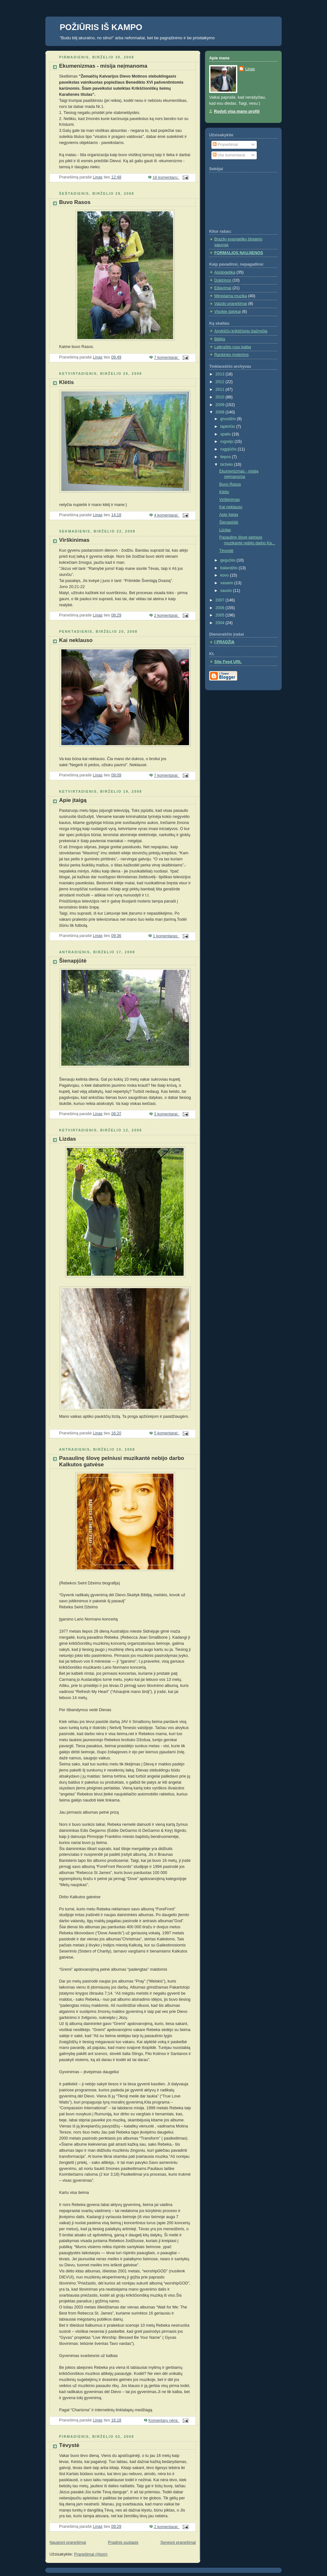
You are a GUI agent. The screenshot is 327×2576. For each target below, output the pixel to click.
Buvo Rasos (74, 202)
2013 (221, 374)
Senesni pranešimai (178, 2542)
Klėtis (66, 382)
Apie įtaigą (73, 800)
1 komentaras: (166, 936)
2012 (221, 382)
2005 (221, 615)
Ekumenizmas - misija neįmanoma (103, 66)
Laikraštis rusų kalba (232, 347)
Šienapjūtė (73, 961)
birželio (227, 464)
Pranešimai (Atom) (90, 2554)
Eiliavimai (222, 288)
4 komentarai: (166, 515)
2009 (221, 405)
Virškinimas (74, 540)
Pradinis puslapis (123, 2542)
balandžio (229, 568)
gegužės (228, 560)
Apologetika (224, 272)
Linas (250, 69)
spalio (226, 434)
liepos (226, 457)
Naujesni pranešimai (67, 2542)
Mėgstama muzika (230, 296)
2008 (221, 412)
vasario (227, 583)
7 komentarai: (166, 357)
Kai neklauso (76, 640)
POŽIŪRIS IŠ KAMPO (101, 27)
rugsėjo (227, 441)
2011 (221, 389)
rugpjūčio (229, 449)
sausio (226, 590)
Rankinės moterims (231, 354)
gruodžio (228, 419)
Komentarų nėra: (163, 2420)
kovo (225, 575)
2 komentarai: (166, 615)
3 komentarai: (166, 1114)
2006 (221, 608)
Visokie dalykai (227, 311)
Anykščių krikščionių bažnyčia (240, 331)
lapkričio (228, 426)
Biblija (219, 339)
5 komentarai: (166, 1433)
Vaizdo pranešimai (230, 303)
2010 (221, 397)
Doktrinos (222, 280)
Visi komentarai (229, 155)
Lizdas (67, 1139)
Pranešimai (225, 144)
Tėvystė (69, 2445)
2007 (221, 600)
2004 (221, 623)
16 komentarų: (166, 177)
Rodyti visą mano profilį (237, 111)
